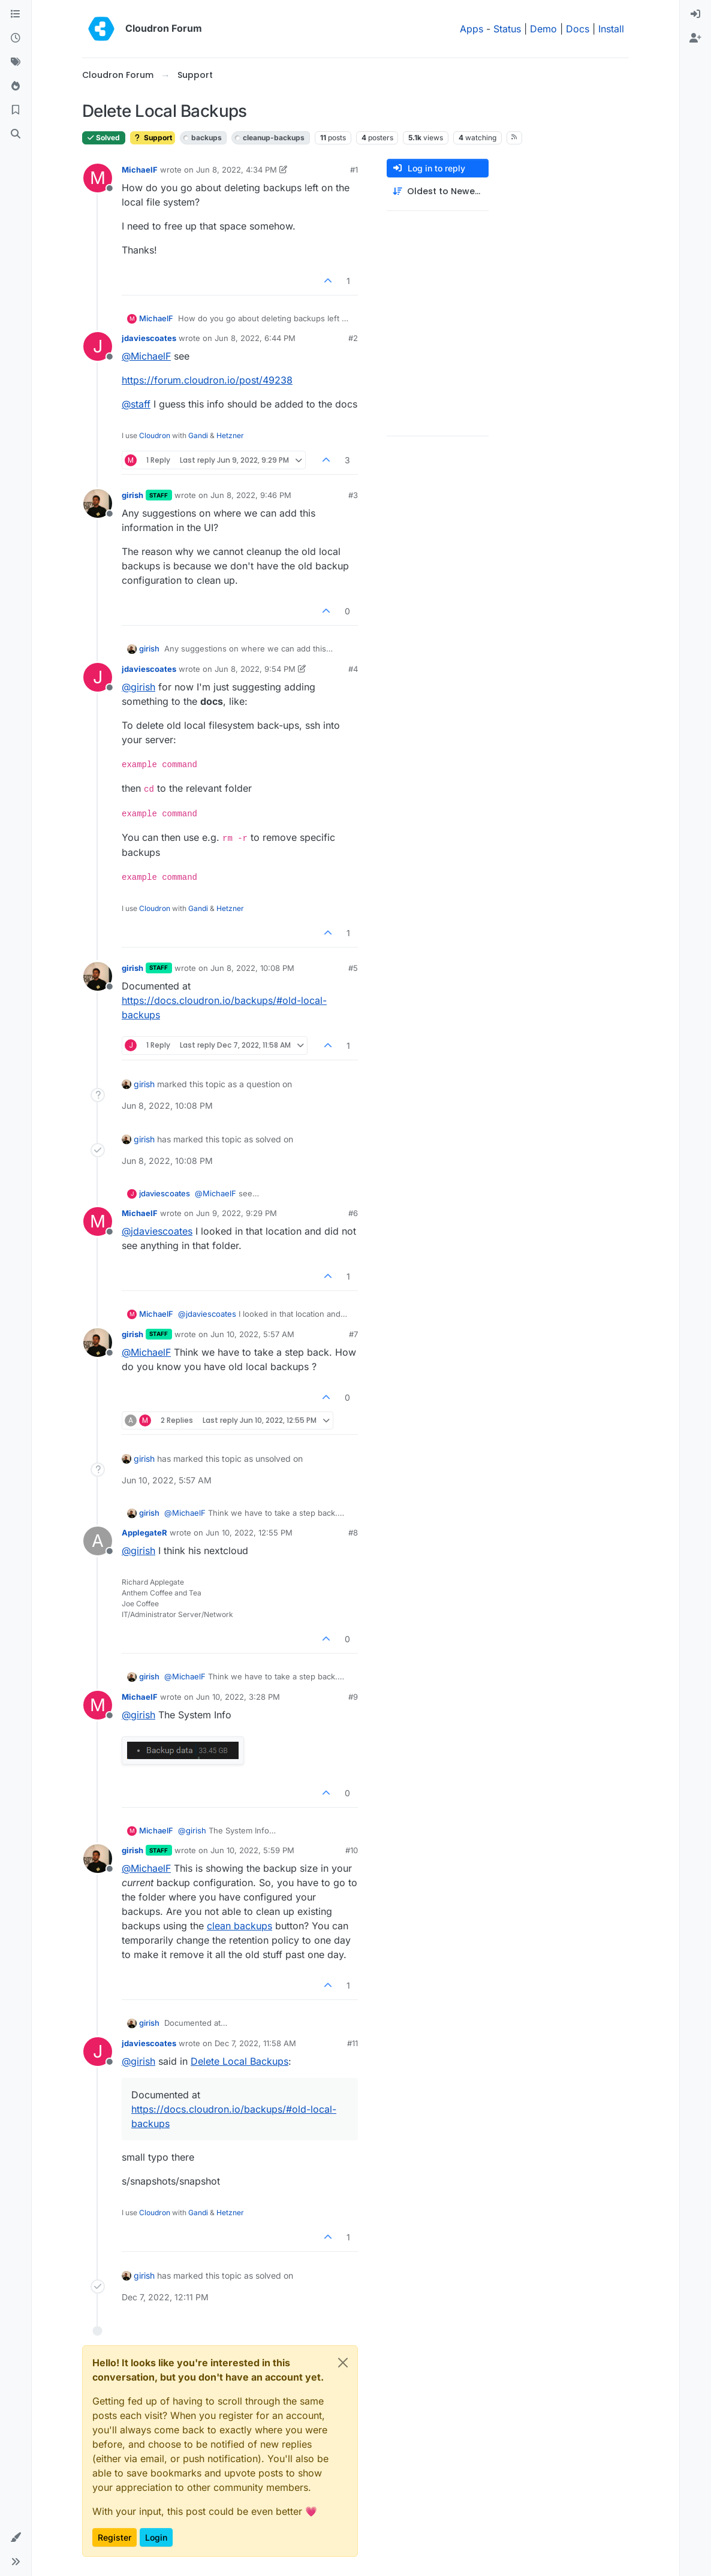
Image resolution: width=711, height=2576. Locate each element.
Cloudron (154, 435)
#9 (353, 1697)
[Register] (695, 38)
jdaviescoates (149, 338)
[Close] (343, 2362)
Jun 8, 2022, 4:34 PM (236, 169)
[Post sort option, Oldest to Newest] (438, 191)
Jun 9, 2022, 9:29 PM (236, 1213)
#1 (354, 169)
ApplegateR (144, 1532)
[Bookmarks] (15, 110)
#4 (353, 669)
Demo (543, 29)
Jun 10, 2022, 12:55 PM (249, 1532)
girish (132, 495)
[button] (15, 2537)
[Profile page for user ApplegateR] (97, 1541)
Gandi (198, 435)
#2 (353, 338)
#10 (351, 1850)
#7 (353, 1334)
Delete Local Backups (239, 2061)
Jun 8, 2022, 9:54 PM (255, 669)
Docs (577, 29)
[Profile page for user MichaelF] (97, 178)
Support (152, 137)
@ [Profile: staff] (136, 404)
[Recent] (15, 38)
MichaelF (140, 169)
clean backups (239, 1926)
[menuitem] (695, 14)
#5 (353, 968)
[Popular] (15, 86)
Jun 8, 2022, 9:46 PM (250, 495)
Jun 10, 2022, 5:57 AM (252, 1334)
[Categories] (15, 14)
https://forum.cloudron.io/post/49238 (207, 380)
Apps (471, 29)
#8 (353, 1532)
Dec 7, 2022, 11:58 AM (255, 2043)
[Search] (15, 134)
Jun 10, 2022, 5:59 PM (252, 1850)
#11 (352, 2043)
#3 (353, 495)
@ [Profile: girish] (138, 687)
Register (114, 2537)
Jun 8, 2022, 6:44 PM (255, 338)
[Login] (695, 14)
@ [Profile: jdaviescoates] (157, 1231)
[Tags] (15, 62)
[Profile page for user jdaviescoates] (97, 346)
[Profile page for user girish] (97, 503)
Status (507, 29)
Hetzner (230, 435)
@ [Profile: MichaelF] (146, 356)
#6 (353, 1213)
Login (156, 2537)
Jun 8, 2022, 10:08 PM (252, 968)
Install (611, 29)
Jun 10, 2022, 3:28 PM (238, 1697)
